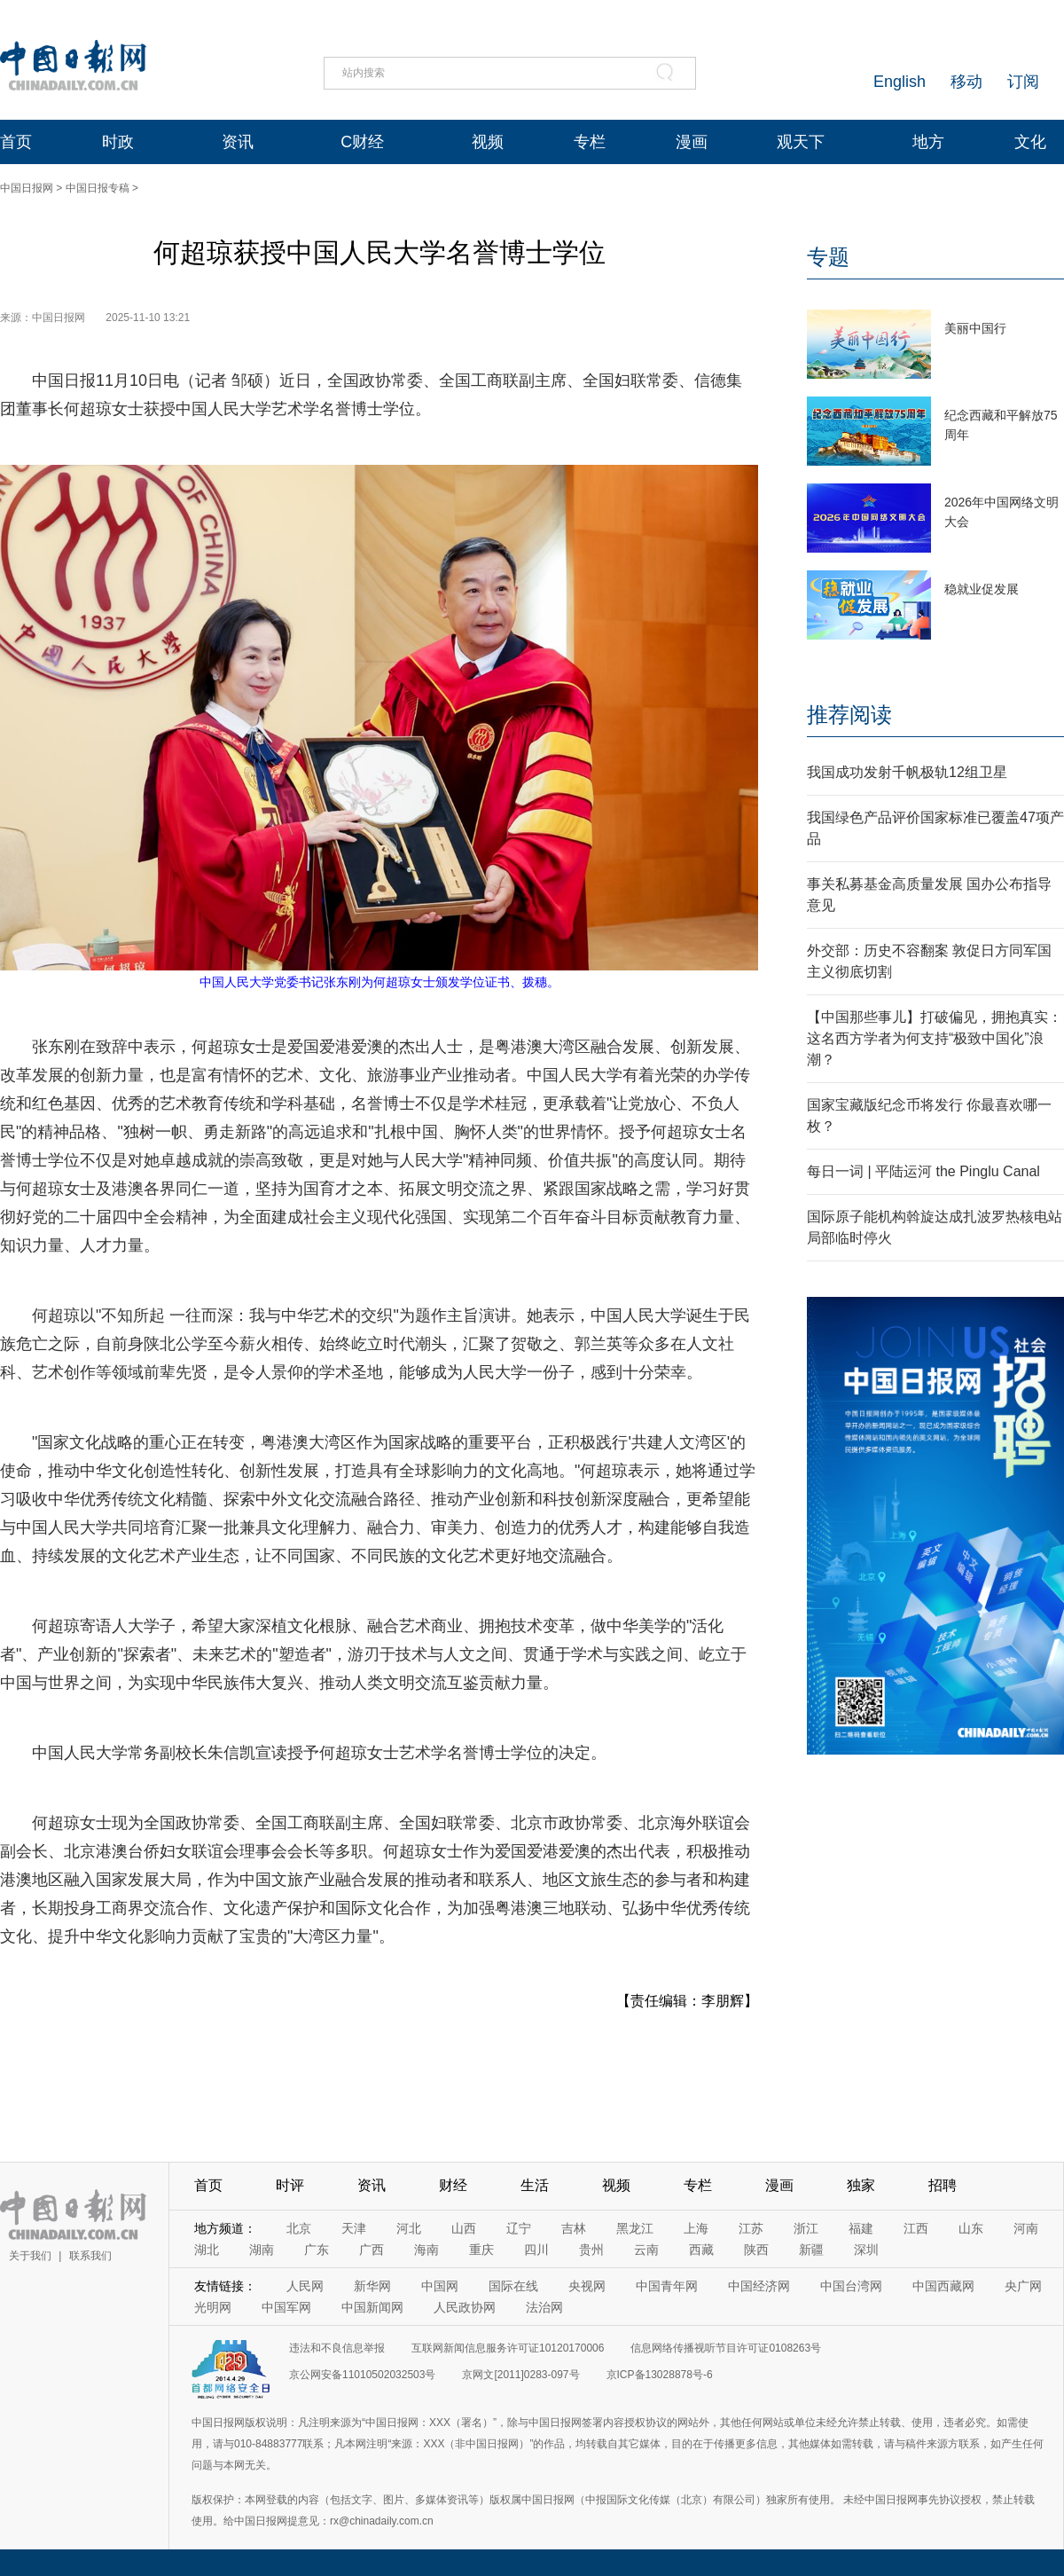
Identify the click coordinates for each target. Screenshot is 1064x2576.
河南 (1025, 2228)
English (899, 81)
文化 (1030, 142)
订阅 (1023, 81)
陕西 (756, 2249)
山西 (463, 2228)
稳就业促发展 (981, 589)
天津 (353, 2228)
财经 (453, 2185)
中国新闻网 (372, 2307)
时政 (118, 142)
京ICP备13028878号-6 (659, 2374)
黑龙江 (634, 2228)
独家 (861, 2185)
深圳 (866, 2249)
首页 (16, 142)
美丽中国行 (975, 328)
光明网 (212, 2307)
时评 (290, 2185)
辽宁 (518, 2228)
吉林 (573, 2228)
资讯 (238, 142)
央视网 (587, 2286)
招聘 (942, 2185)
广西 (371, 2249)
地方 (928, 142)
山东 (970, 2228)
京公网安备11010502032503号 (362, 2374)
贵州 (591, 2249)
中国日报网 (26, 188)
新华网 (372, 2286)
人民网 (305, 2286)
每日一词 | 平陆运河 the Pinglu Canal (923, 1171)
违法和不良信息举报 (337, 2348)
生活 (534, 2185)
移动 (966, 81)
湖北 (206, 2249)
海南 (426, 2249)
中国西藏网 (943, 2286)
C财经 (362, 142)
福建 (861, 2228)
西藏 (701, 2249)
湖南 (261, 2249)
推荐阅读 (849, 714)
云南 (646, 2249)
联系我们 (90, 2256)
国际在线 (513, 2286)
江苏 (751, 2228)
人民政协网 (465, 2307)
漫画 (692, 142)
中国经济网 (759, 2286)
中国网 (439, 2286)
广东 (316, 2249)
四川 (536, 2249)
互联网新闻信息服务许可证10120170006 (507, 2348)
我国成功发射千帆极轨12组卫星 (907, 772)
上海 (696, 2228)
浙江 (806, 2228)
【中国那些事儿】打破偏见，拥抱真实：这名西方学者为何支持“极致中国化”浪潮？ (934, 1038)
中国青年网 (667, 2286)
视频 (488, 142)
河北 (408, 2228)
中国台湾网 (851, 2286)
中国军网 (286, 2307)
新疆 (811, 2249)
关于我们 (30, 2256)
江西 (916, 2228)
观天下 (801, 142)
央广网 (1023, 2286)
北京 (298, 2228)
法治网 (544, 2307)
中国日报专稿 (97, 188)
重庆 (481, 2249)
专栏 (590, 142)
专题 (828, 257)
